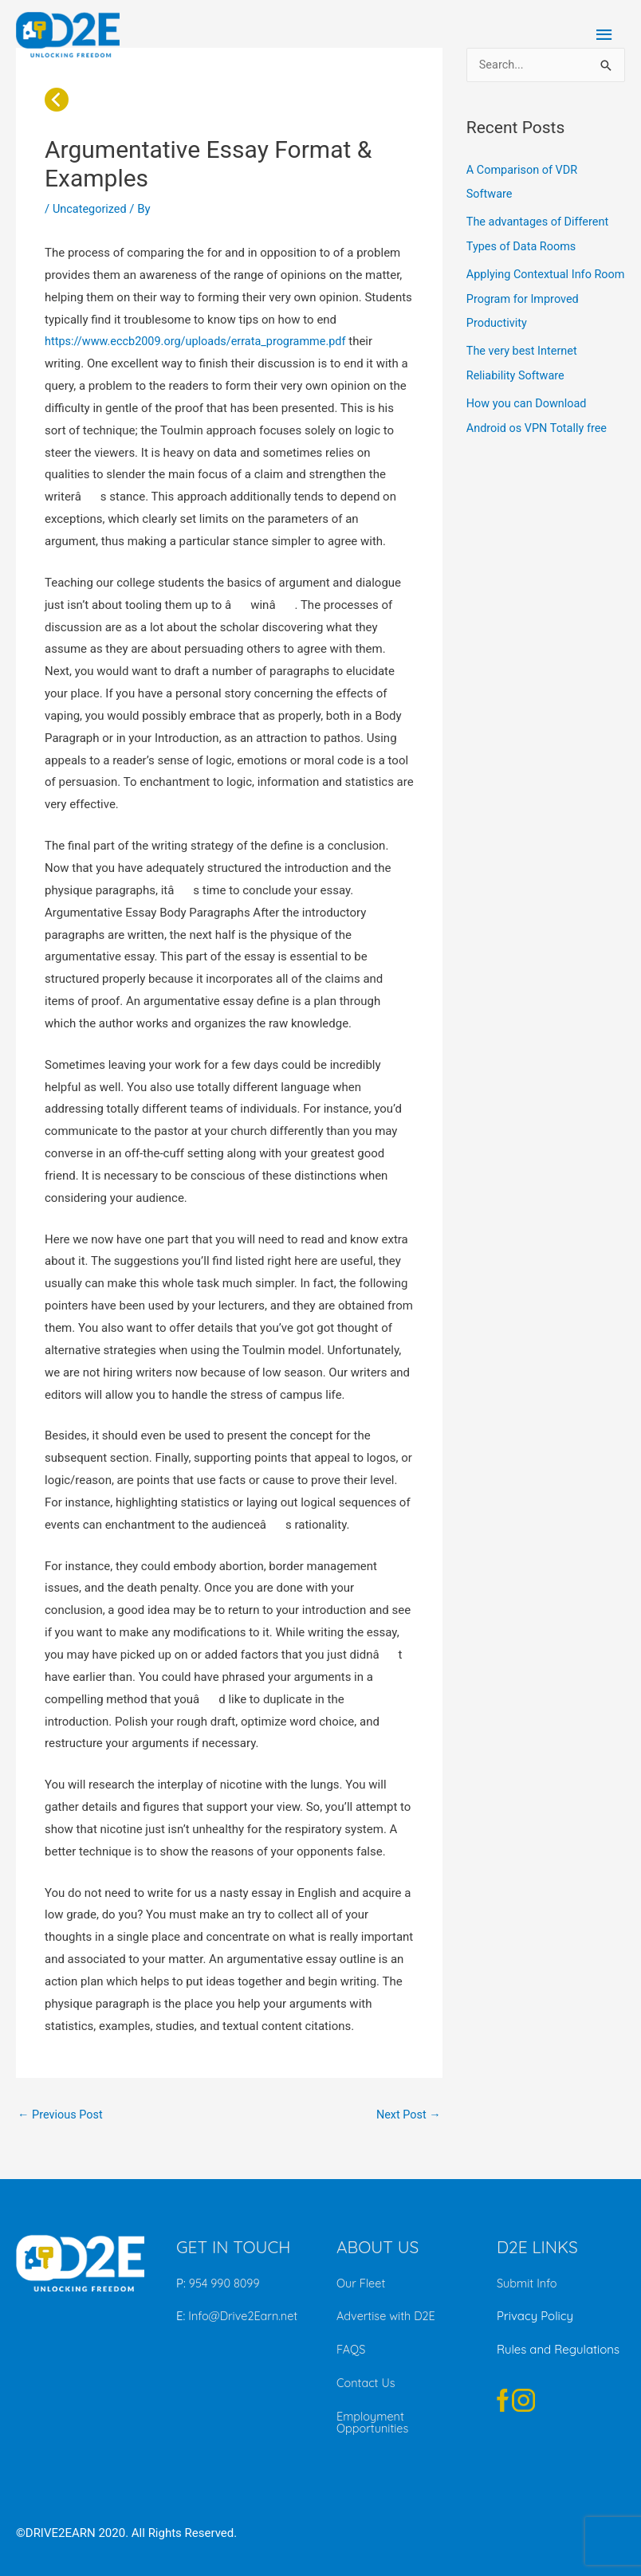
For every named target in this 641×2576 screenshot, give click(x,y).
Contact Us (366, 2382)
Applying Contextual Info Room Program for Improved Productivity (542, 296)
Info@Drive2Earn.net (243, 2316)
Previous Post (62, 2114)
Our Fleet (361, 2283)
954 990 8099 (225, 2283)
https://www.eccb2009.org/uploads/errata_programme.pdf (201, 341)
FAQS (351, 2349)
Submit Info (528, 2283)
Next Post (407, 2114)
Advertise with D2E (387, 2316)
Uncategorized (91, 209)
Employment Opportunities (373, 2421)
